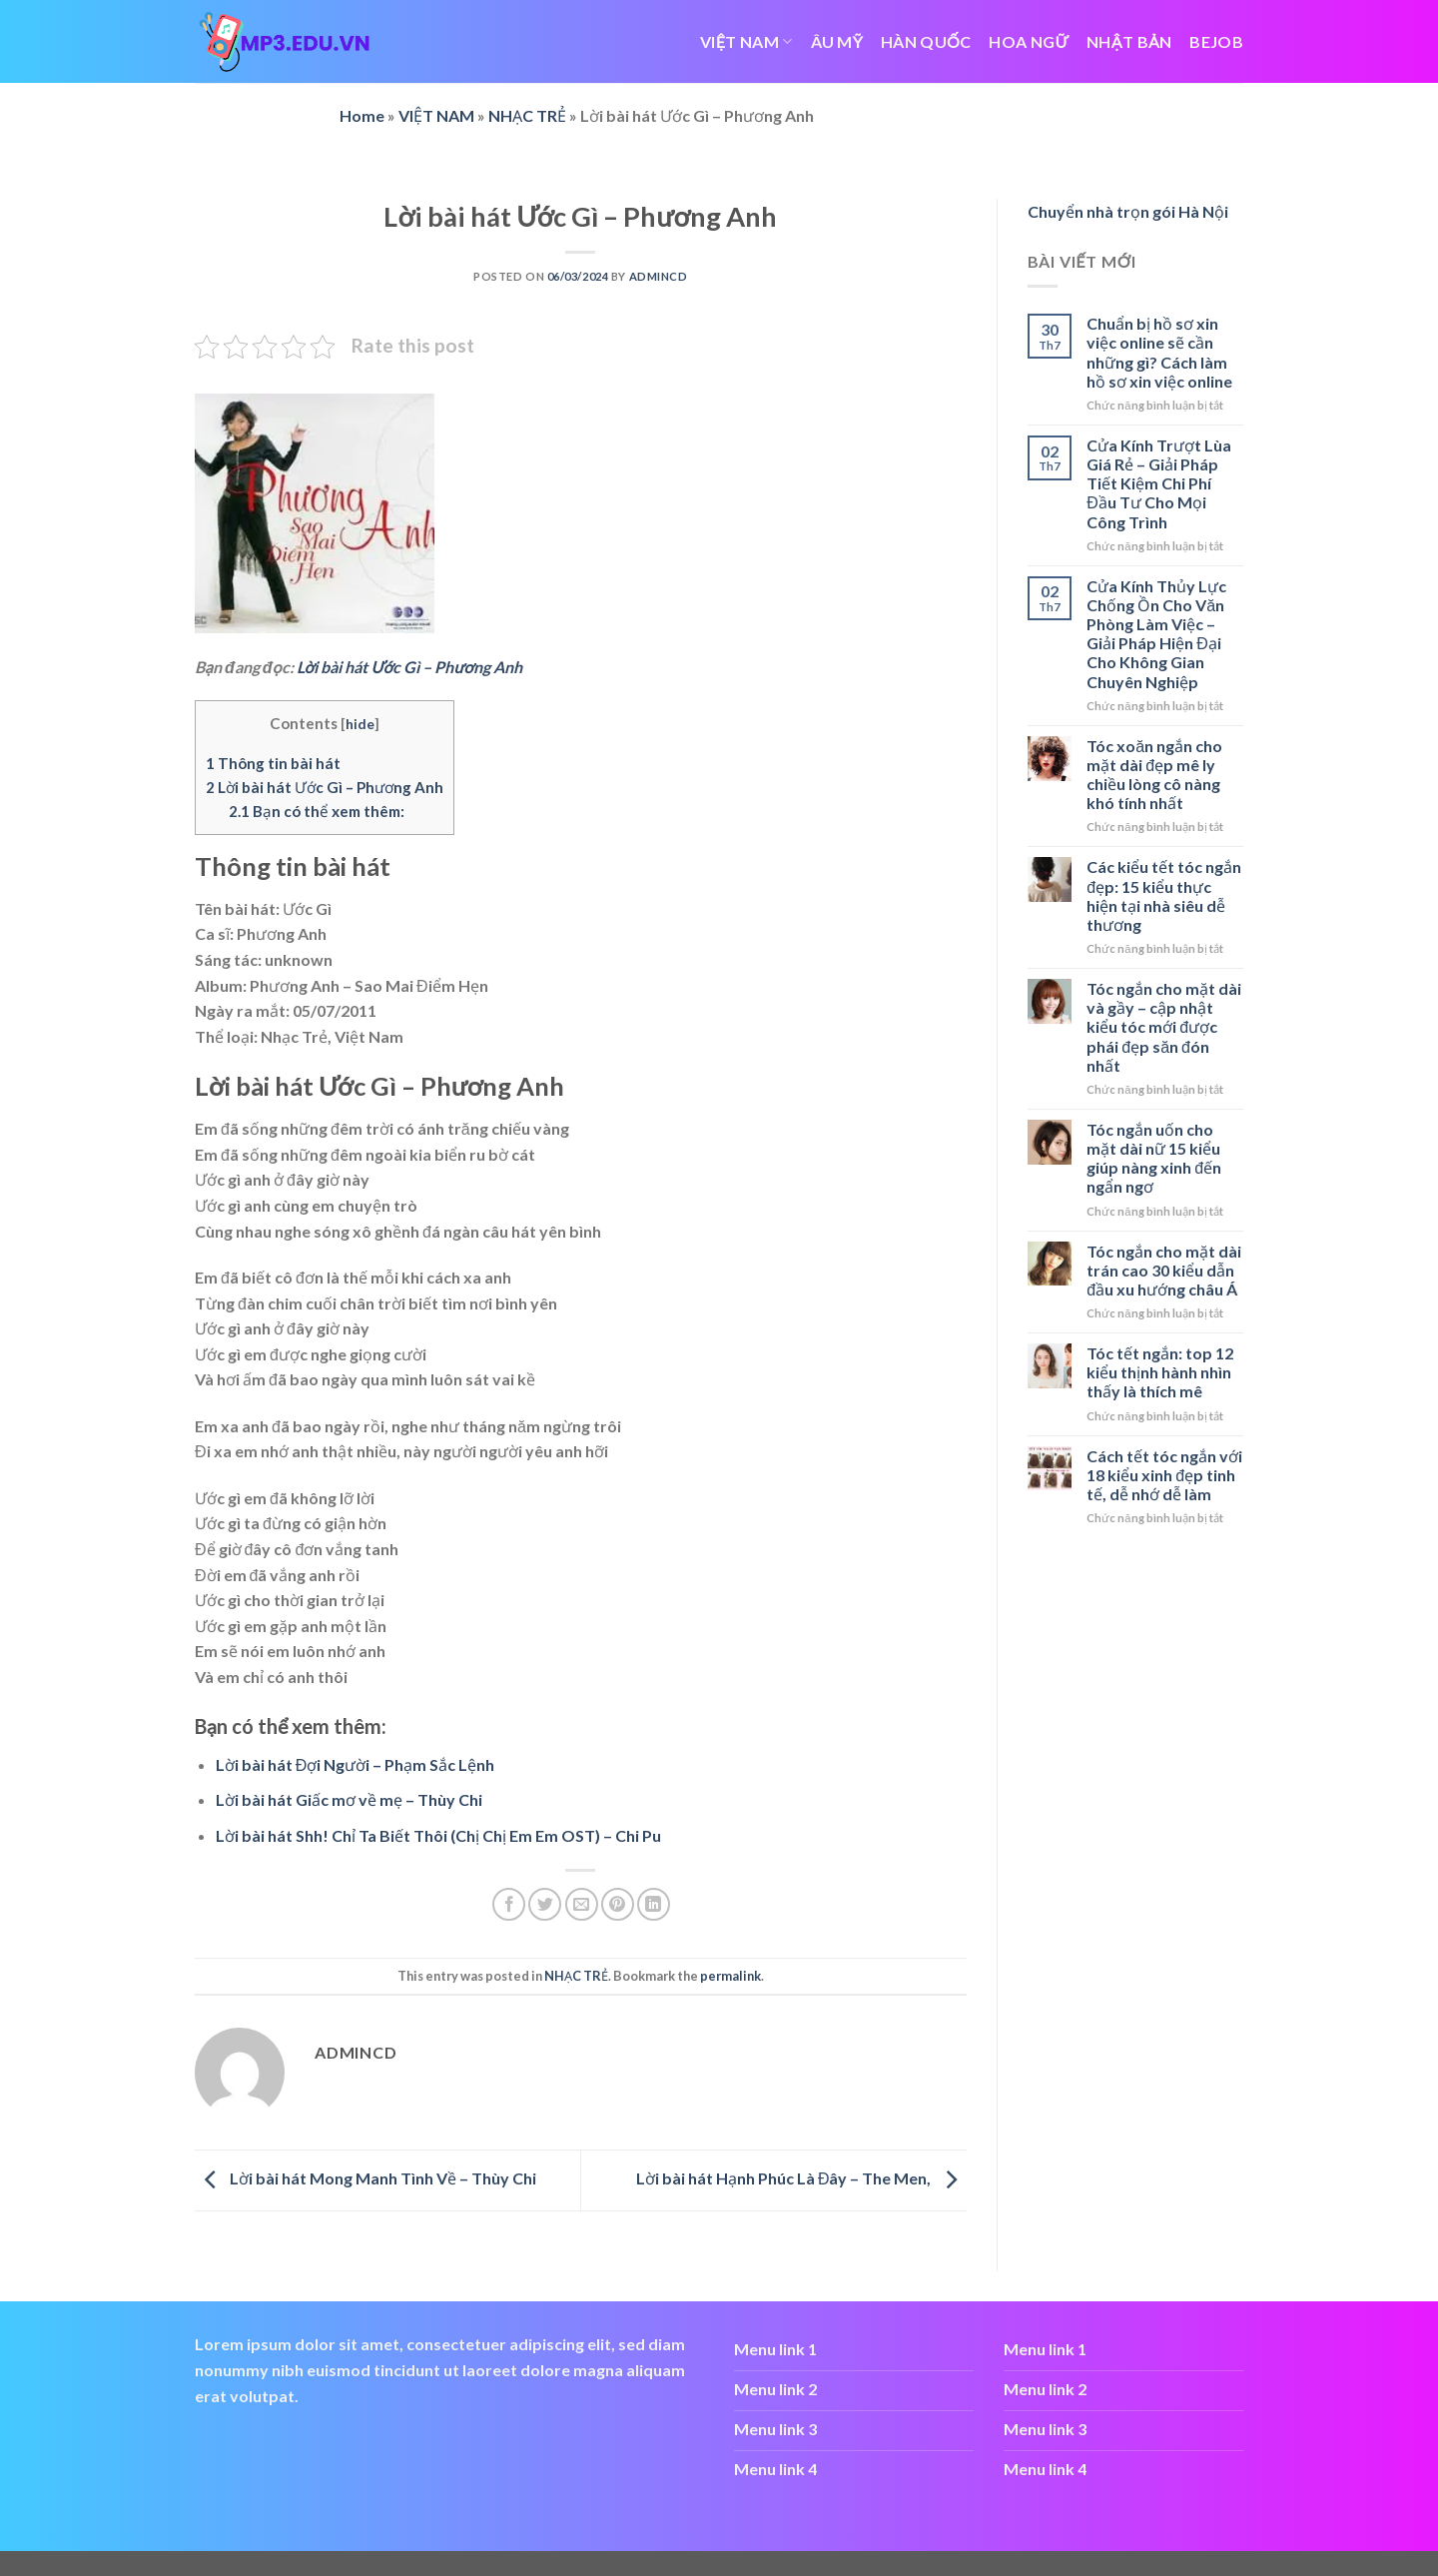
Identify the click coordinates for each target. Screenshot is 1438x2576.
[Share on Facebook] (508, 1904)
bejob (1216, 41)
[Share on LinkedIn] (653, 1904)
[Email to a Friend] (581, 1904)
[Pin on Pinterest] (617, 1904)
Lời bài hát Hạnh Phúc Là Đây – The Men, (801, 2177)
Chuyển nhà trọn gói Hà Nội (1128, 211)
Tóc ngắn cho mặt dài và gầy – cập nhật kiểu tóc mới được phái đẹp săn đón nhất (1163, 1027)
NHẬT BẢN (1128, 41)
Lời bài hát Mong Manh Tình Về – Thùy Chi (365, 2177)
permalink (730, 1976)
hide (360, 723)
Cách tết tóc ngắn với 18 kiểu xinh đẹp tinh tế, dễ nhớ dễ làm (1164, 1474)
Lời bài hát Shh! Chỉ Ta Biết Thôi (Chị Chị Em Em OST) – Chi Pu (438, 1835)
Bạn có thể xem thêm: (316, 811)
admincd (658, 276)
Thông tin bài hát (273, 763)
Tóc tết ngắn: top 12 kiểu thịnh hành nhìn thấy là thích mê (1159, 1371)
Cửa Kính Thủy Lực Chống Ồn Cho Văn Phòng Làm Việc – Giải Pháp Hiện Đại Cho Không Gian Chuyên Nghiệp (1156, 633)
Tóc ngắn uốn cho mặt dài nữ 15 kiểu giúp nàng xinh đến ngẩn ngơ (1153, 1158)
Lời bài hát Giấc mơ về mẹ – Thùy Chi (349, 1799)
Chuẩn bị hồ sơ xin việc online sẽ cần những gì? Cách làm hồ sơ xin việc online (1159, 352)
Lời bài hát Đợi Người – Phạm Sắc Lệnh (355, 1764)
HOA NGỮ (1029, 41)
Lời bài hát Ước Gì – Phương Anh (410, 666)
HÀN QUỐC (926, 41)
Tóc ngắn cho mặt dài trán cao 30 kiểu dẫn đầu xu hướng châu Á (1163, 1270)
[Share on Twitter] (544, 1904)
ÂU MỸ (837, 41)
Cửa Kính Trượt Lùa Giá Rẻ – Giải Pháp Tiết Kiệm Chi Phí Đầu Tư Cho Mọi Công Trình (1158, 483)
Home (362, 115)
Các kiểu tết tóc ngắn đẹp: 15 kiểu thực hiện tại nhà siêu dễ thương (1163, 895)
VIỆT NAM (746, 41)
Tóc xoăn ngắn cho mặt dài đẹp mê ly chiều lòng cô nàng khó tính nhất (1154, 774)
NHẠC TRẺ (527, 115)
